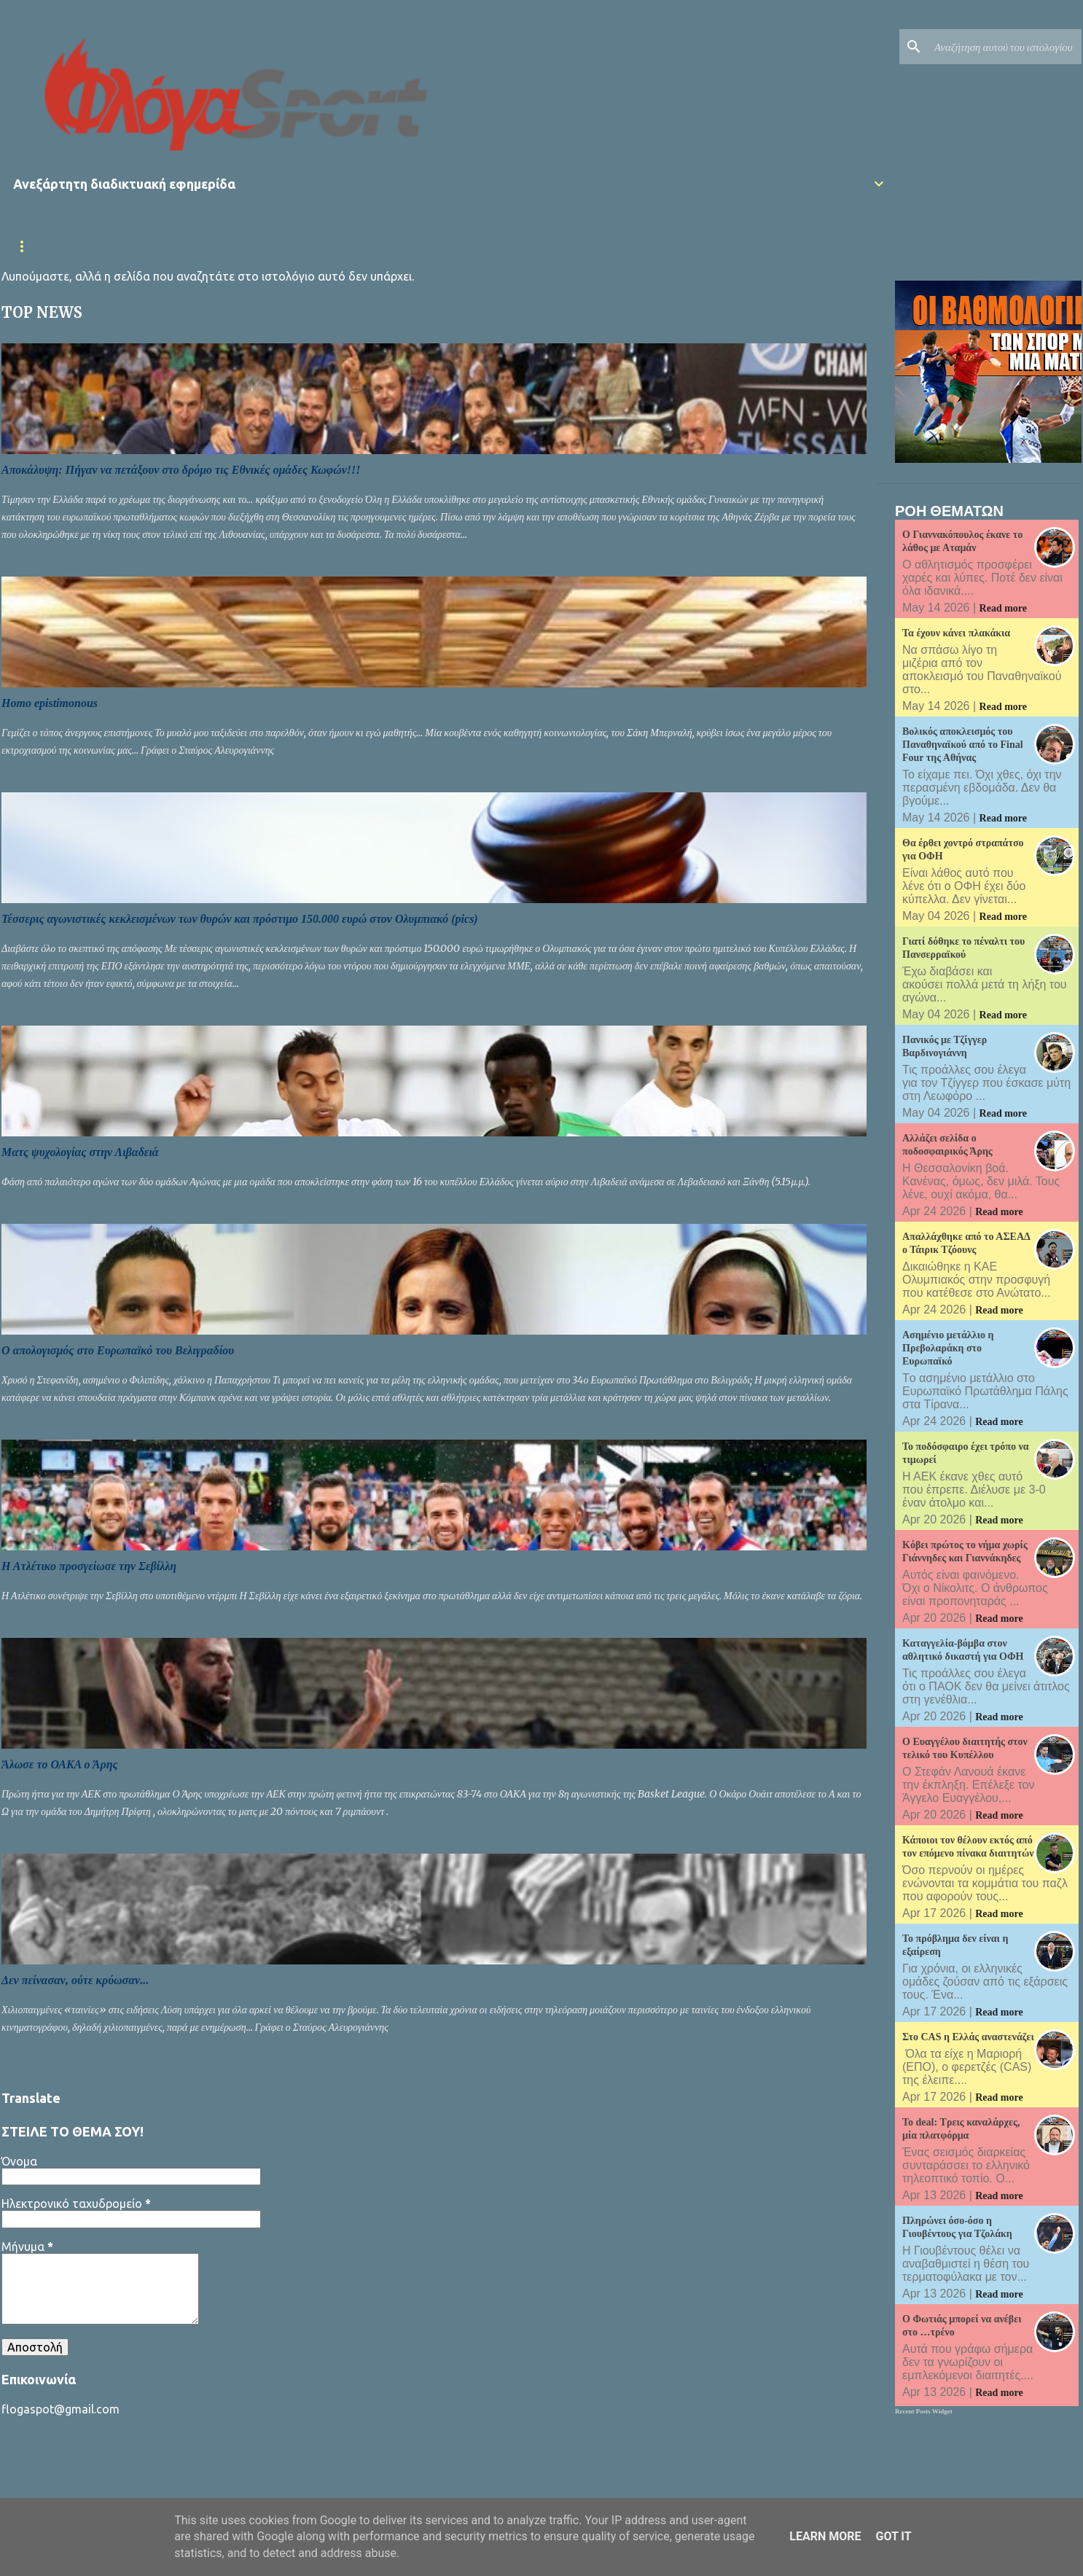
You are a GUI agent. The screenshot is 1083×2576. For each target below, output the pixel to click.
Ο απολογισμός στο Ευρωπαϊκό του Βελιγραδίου (117, 1350)
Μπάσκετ (638, 246)
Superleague (361, 246)
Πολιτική (715, 246)
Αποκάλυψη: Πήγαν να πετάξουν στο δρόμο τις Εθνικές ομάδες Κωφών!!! (181, 470)
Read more (1003, 608)
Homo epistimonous (49, 703)
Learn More (825, 2536)
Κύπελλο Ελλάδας (471, 246)
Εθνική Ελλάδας (256, 246)
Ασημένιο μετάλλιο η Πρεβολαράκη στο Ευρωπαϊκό (947, 1348)
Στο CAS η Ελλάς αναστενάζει (968, 2036)
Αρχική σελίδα (47, 246)
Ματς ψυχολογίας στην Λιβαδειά (80, 1152)
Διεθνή (566, 246)
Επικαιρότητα (149, 246)
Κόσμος (790, 246)
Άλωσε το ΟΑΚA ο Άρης (59, 1764)
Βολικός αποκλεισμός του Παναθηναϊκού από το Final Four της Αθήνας (962, 744)
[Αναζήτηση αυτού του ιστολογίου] (1005, 46)
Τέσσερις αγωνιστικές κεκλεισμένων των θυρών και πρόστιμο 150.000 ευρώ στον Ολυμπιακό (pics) (239, 919)
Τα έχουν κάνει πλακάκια (956, 633)
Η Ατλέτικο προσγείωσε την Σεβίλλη (88, 1566)
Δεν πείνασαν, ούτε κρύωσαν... (75, 1980)
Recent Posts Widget (924, 2411)
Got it (893, 2536)
